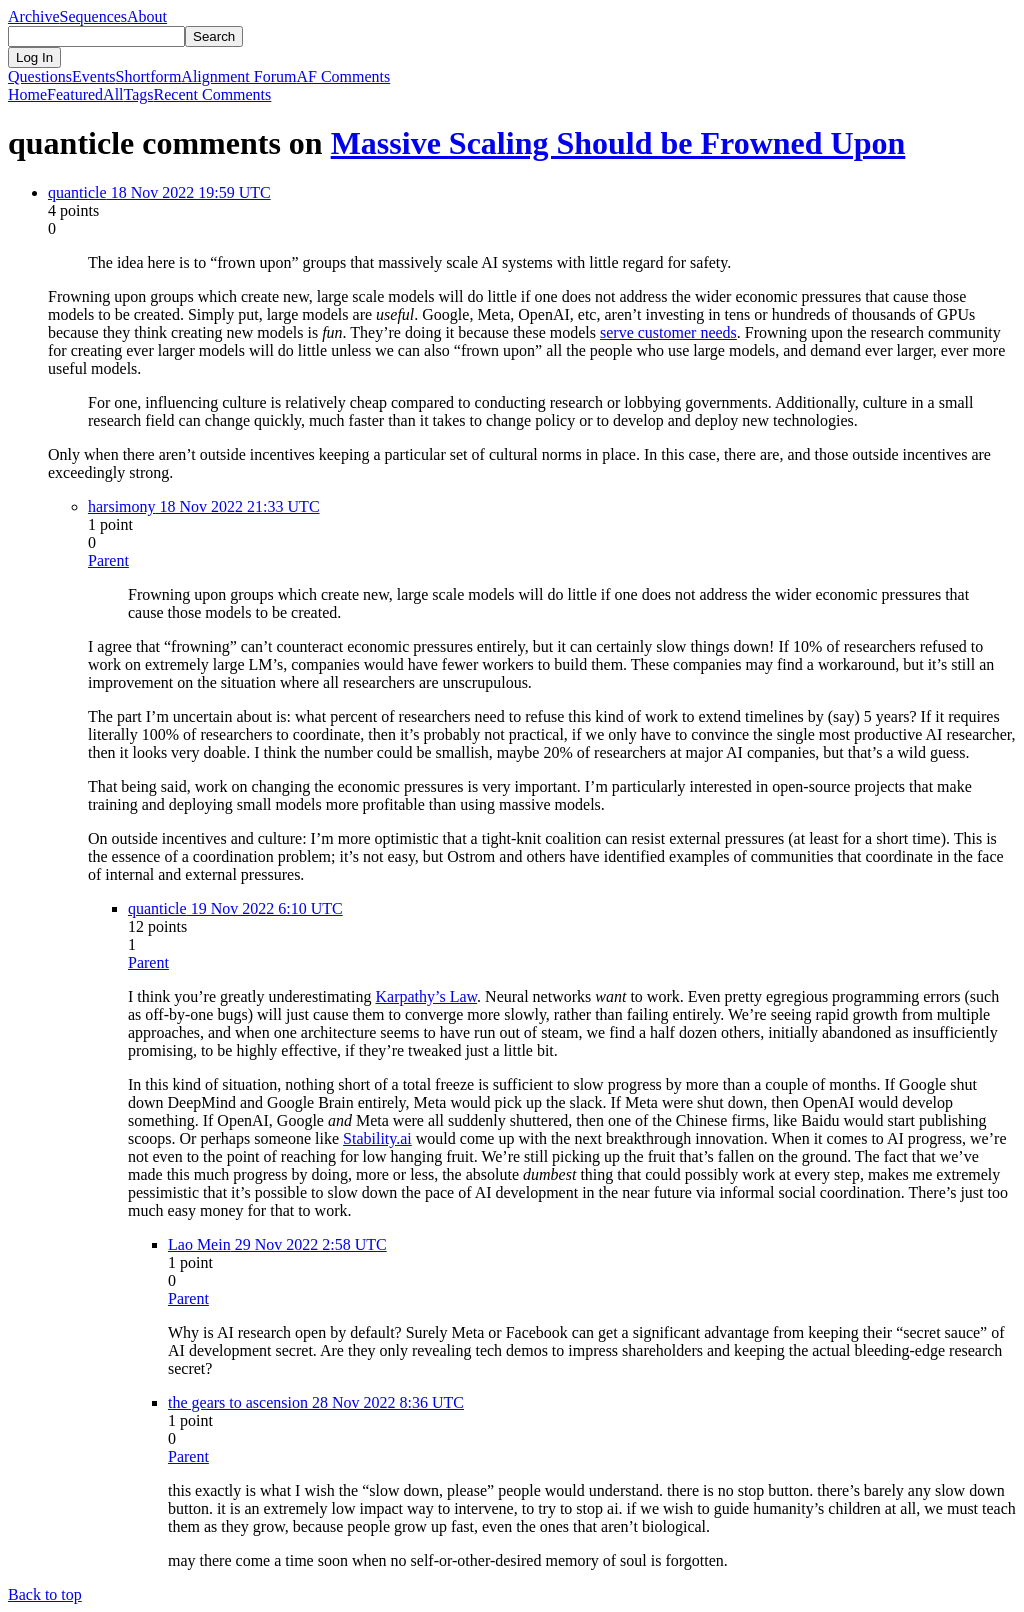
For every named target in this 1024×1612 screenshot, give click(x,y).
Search (214, 36)
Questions (40, 76)
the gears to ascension (238, 1402)
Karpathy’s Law (426, 996)
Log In (34, 57)
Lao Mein (199, 1244)
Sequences (94, 16)
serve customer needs (668, 332)
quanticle (77, 192)
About (147, 16)
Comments (213, 94)
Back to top (45, 1594)
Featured (75, 94)
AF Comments (343, 76)
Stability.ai (377, 1138)
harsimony (122, 506)
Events (94, 76)
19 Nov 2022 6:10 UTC (265, 908)
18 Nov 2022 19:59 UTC (189, 192)
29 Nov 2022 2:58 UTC (309, 1244)
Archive (34, 16)
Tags (139, 94)
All (113, 94)
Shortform (149, 76)
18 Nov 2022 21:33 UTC (238, 506)
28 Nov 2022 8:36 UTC (386, 1402)
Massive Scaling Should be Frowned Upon (618, 143)
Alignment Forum (238, 76)
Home (27, 94)
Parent (108, 560)
